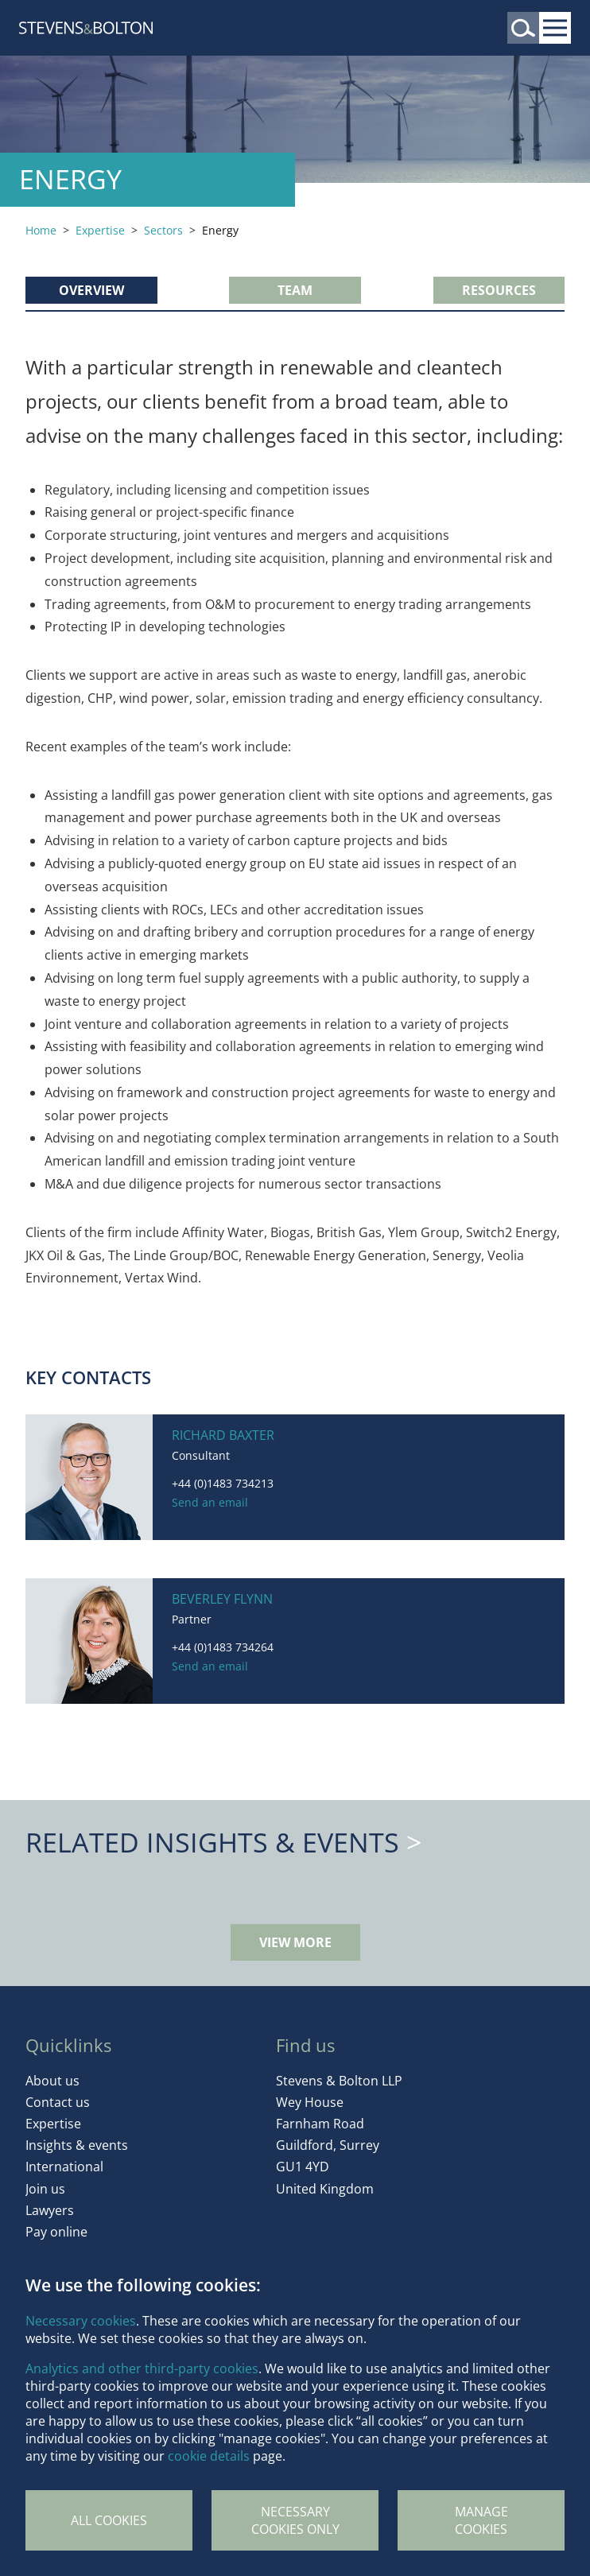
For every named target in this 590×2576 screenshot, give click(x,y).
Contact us (57, 2102)
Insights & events (76, 2145)
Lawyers (49, 2210)
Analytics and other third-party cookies (141, 2368)
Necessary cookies (80, 2321)
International (64, 2166)
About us (52, 2080)
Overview (91, 290)
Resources (499, 290)
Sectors (163, 230)
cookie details (209, 2456)
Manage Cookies (481, 2520)
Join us (45, 2189)
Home (40, 230)
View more (295, 1942)
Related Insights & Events (212, 1842)
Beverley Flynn (222, 1599)
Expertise (100, 230)
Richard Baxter (223, 1435)
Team (295, 290)
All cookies (109, 2520)
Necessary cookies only (295, 2520)
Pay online (56, 2231)
